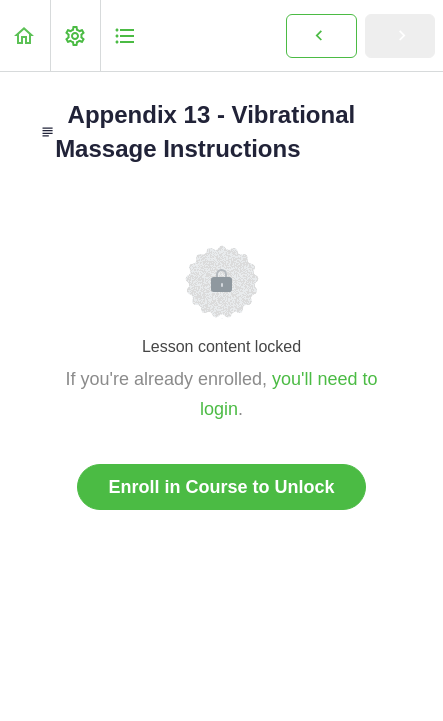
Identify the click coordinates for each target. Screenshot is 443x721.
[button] (25, 35)
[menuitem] (75, 35)
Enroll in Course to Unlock (221, 487)
